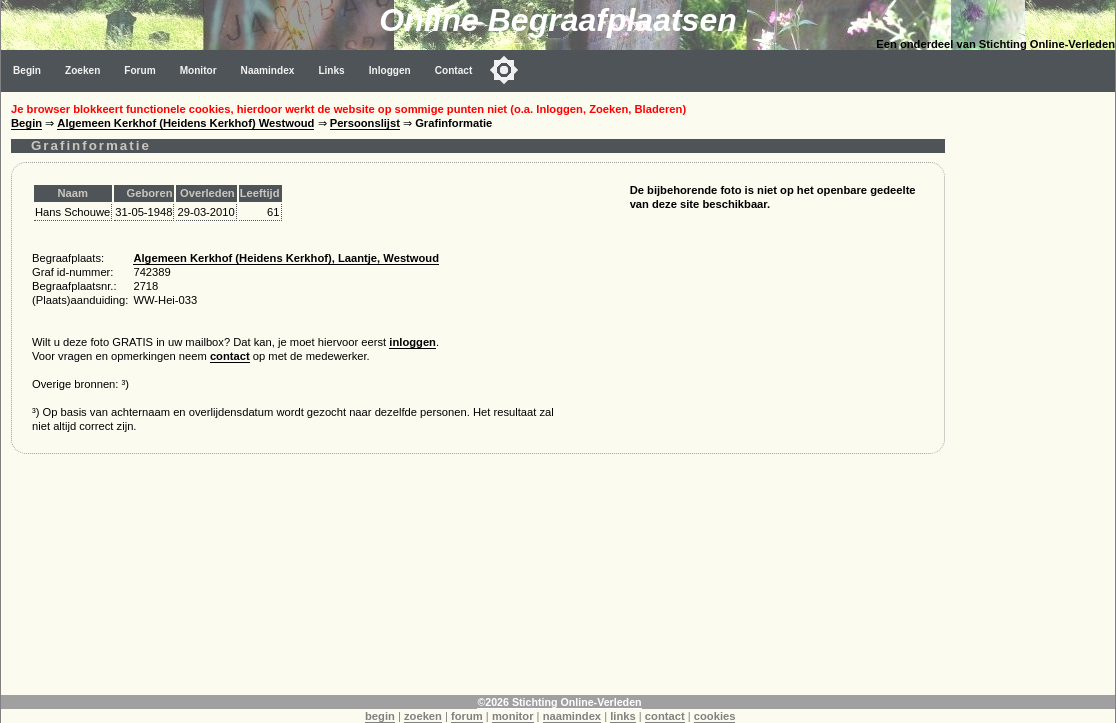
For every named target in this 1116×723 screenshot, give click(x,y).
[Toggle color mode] (504, 70)
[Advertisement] (1035, 392)
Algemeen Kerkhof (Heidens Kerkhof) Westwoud (185, 123)
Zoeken (82, 70)
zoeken (423, 716)
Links (331, 70)
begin (380, 716)
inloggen (412, 342)
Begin (27, 70)
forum (467, 716)
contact (230, 356)
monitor (513, 716)
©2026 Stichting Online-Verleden (559, 702)
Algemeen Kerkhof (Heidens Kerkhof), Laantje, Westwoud (286, 258)
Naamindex (268, 70)
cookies (715, 716)
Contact (454, 70)
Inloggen (390, 70)
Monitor (198, 70)
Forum (139, 70)
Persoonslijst (365, 123)
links (623, 716)
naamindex (572, 716)
